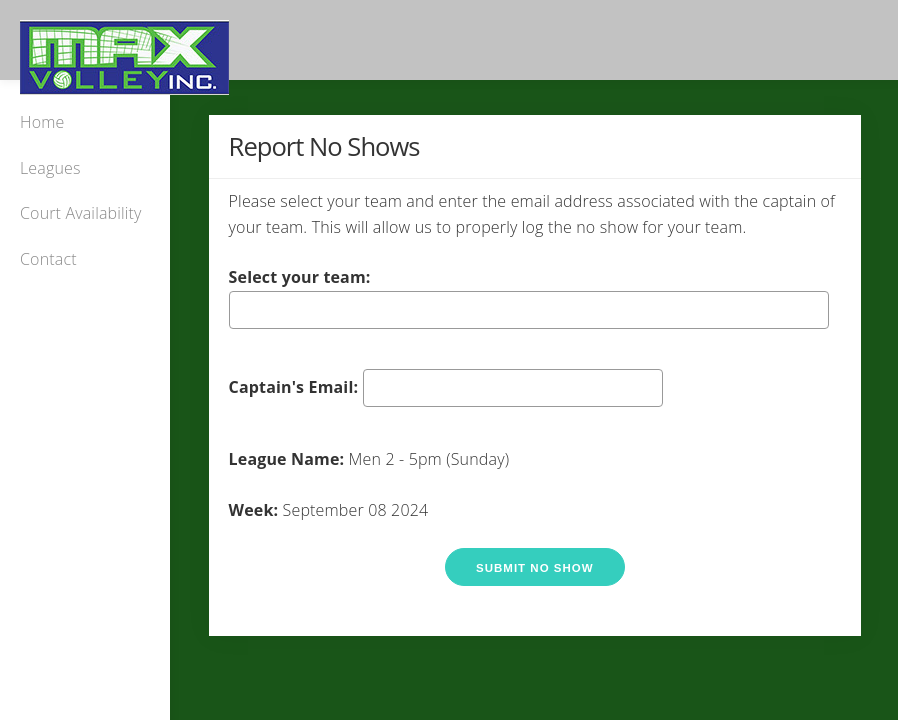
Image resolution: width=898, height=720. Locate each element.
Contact (48, 259)
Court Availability (81, 213)
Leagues (50, 168)
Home (42, 122)
